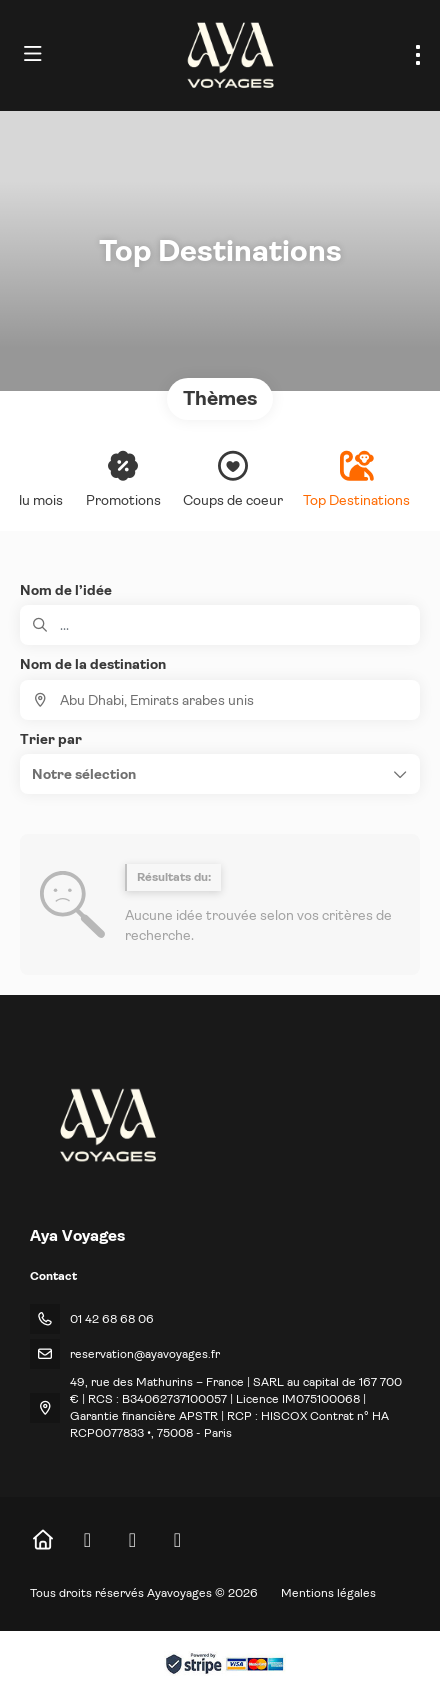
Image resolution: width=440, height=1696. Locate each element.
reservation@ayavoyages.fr (145, 1354)
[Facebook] (87, 1540)
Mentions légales (328, 1593)
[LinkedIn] (177, 1540)
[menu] (418, 55)
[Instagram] (132, 1540)
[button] (220, 774)
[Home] (42, 1540)
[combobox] (220, 700)
